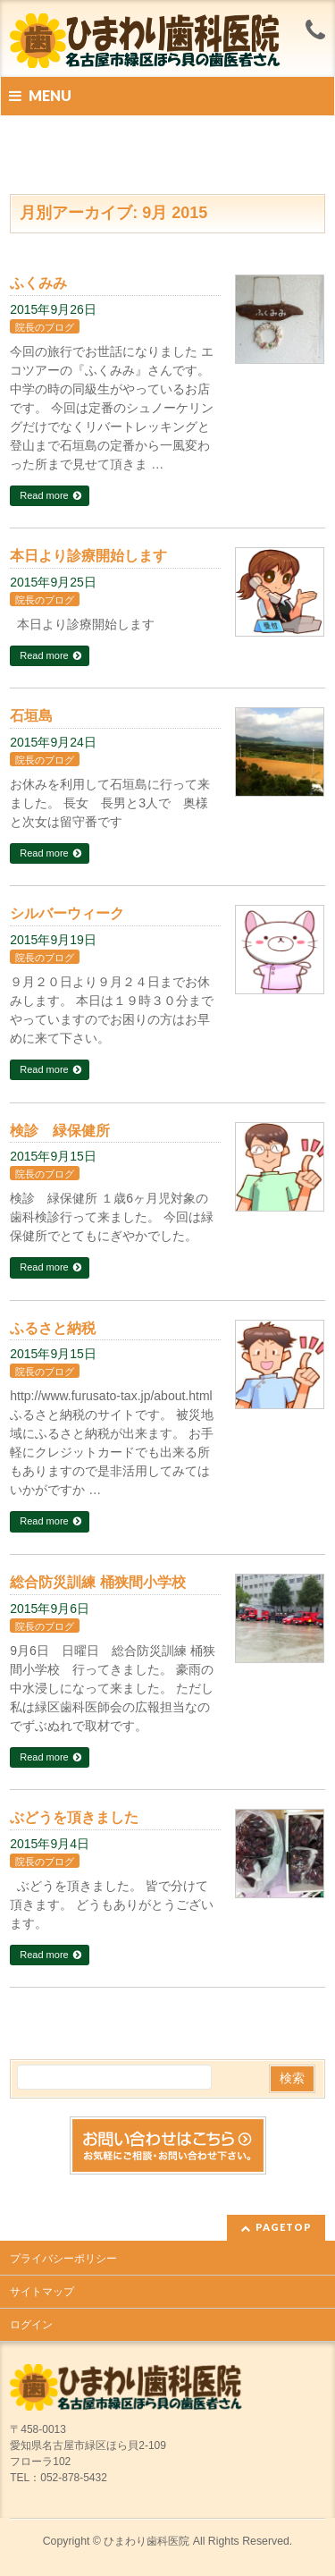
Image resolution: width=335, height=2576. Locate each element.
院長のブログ (44, 327)
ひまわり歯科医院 (146, 2541)
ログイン (31, 2324)
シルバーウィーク (67, 913)
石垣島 (31, 715)
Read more (44, 495)
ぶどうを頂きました (74, 1817)
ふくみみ (38, 283)
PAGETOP (283, 2227)
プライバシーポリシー (63, 2258)
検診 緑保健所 (60, 1130)
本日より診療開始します (88, 555)
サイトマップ (42, 2291)
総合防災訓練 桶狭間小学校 (97, 1582)
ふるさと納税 (53, 1328)
